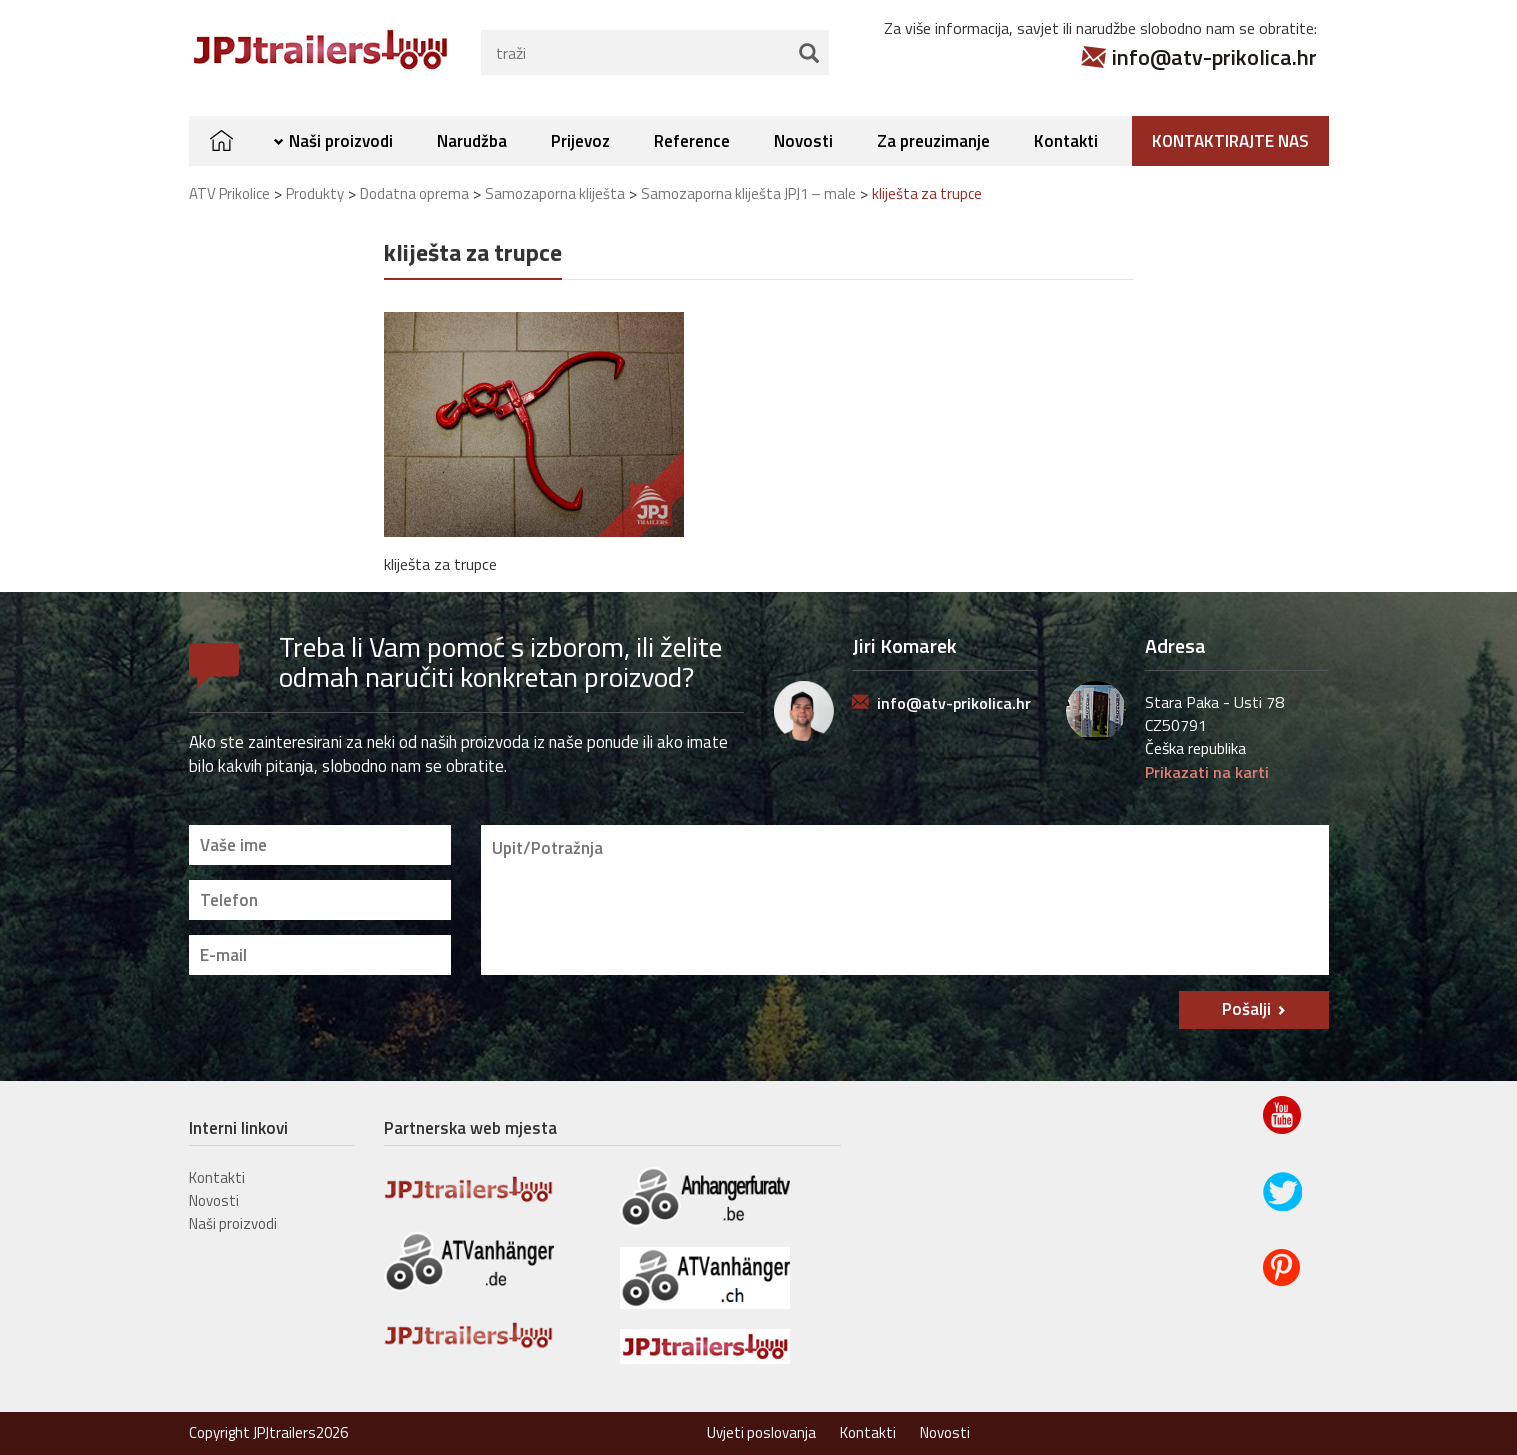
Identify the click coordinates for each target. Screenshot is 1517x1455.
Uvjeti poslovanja (761, 1432)
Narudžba (472, 141)
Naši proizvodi (341, 141)
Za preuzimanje (933, 141)
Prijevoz (580, 141)
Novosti (803, 141)
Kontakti (1066, 141)
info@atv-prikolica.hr (1214, 57)
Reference (692, 141)
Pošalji (1246, 1009)
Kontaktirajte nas (1230, 141)
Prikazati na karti (1207, 772)
